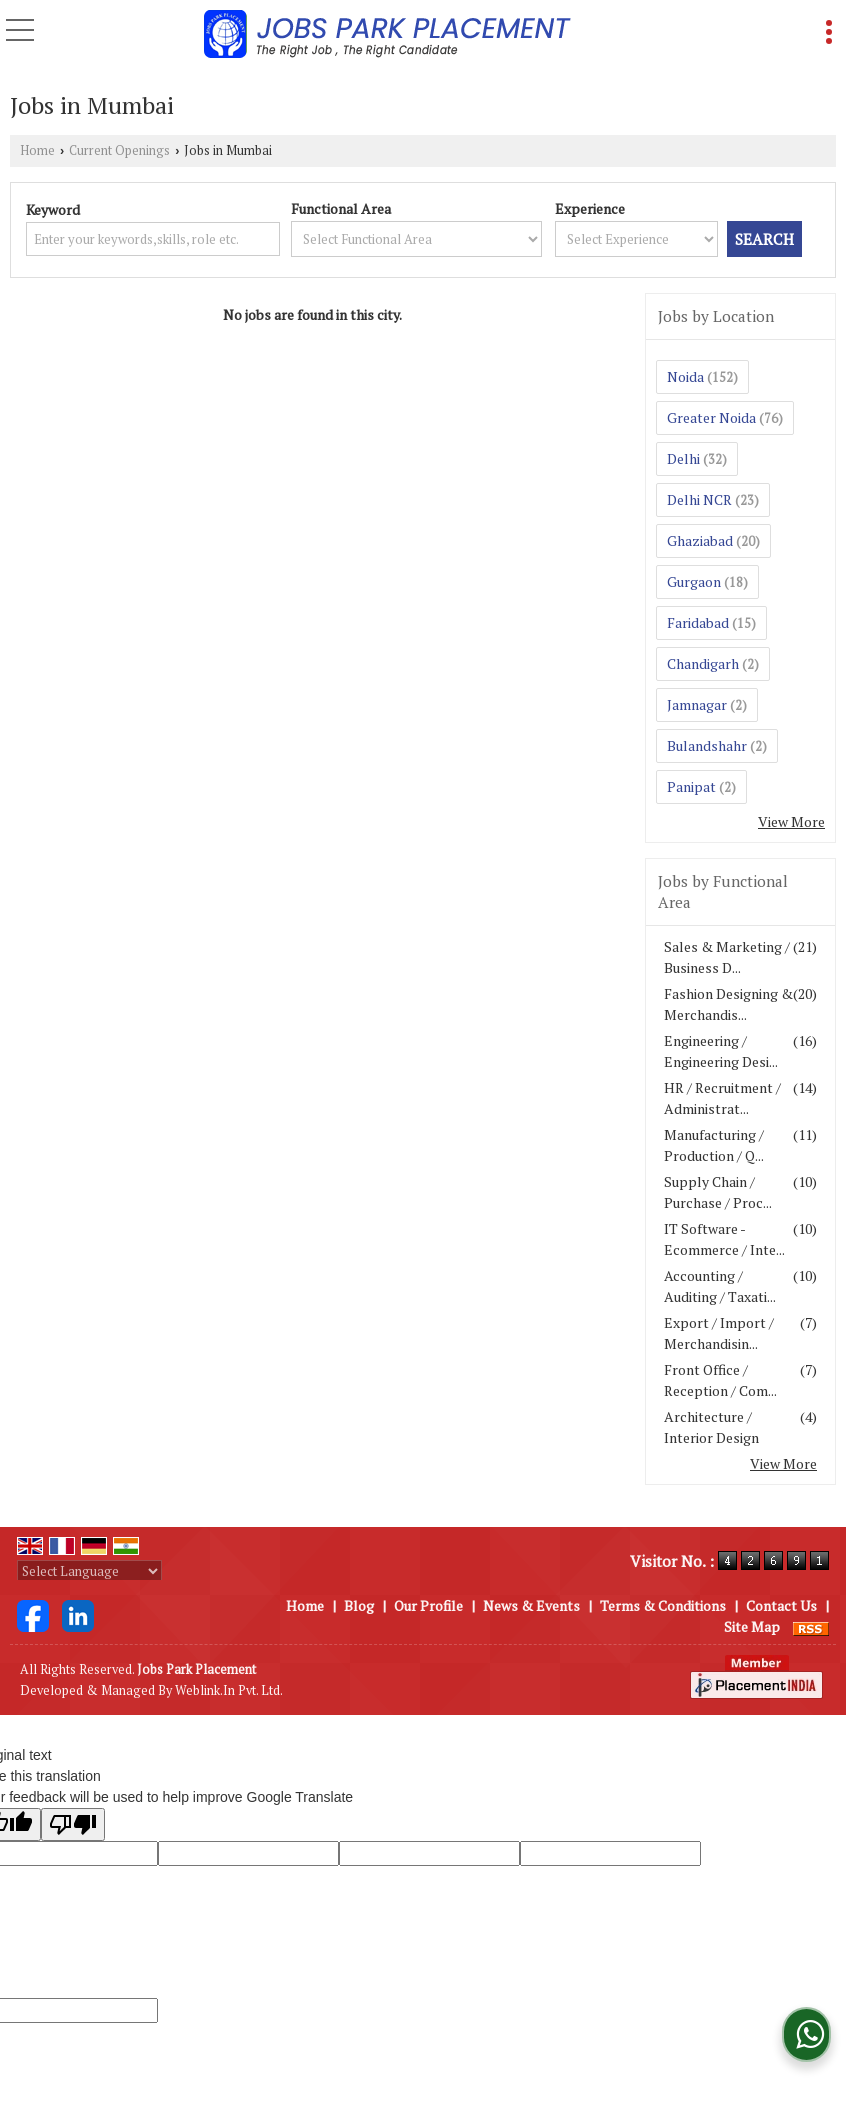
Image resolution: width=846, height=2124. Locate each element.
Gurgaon (694, 581)
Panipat (691, 786)
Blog (359, 1605)
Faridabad (698, 622)
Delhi (683, 458)
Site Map (752, 1626)
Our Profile (428, 1605)
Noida (685, 376)
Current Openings (119, 150)
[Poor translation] (73, 1824)
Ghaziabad (700, 540)
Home (37, 150)
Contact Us (781, 1605)
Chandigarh (703, 663)
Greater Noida (711, 417)
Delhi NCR (699, 499)
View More (791, 821)
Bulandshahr (707, 745)
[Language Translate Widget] (89, 1571)
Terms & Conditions (663, 1605)
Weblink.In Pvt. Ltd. (229, 1690)
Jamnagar (697, 704)
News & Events (531, 1605)
